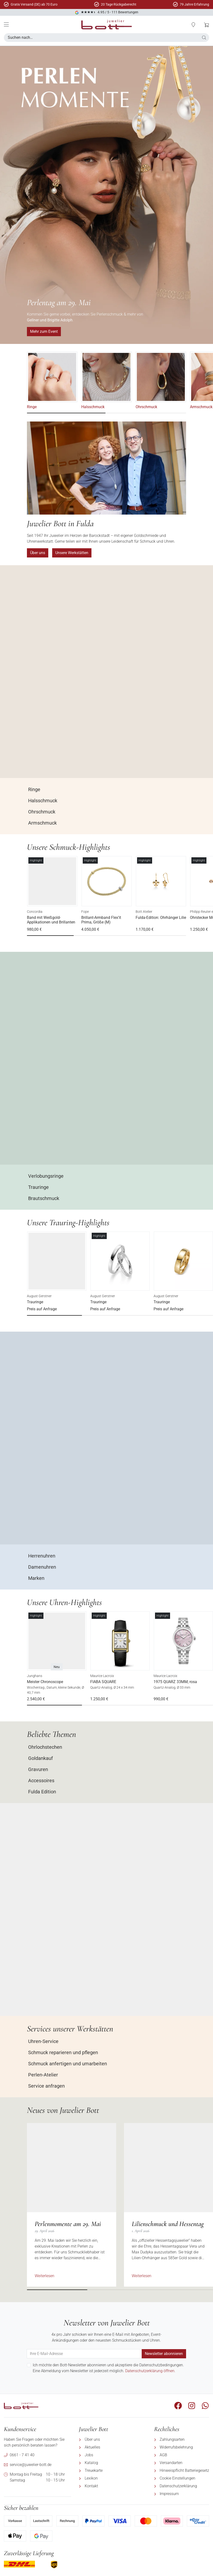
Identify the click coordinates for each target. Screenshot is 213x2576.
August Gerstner (39, 1296)
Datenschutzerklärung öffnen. (150, 2371)
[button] (193, 24)
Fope (85, 912)
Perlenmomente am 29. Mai (68, 2224)
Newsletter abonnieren (164, 2353)
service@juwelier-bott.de (30, 2464)
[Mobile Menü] (6, 24)
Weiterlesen (44, 2276)
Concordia (34, 912)
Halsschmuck (93, 407)
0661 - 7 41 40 (22, 2455)
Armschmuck (201, 407)
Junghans (34, 1676)
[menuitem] (112, 2439)
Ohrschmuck (146, 407)
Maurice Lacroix (102, 1676)
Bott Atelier (144, 912)
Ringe (32, 407)
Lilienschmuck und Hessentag (168, 2224)
